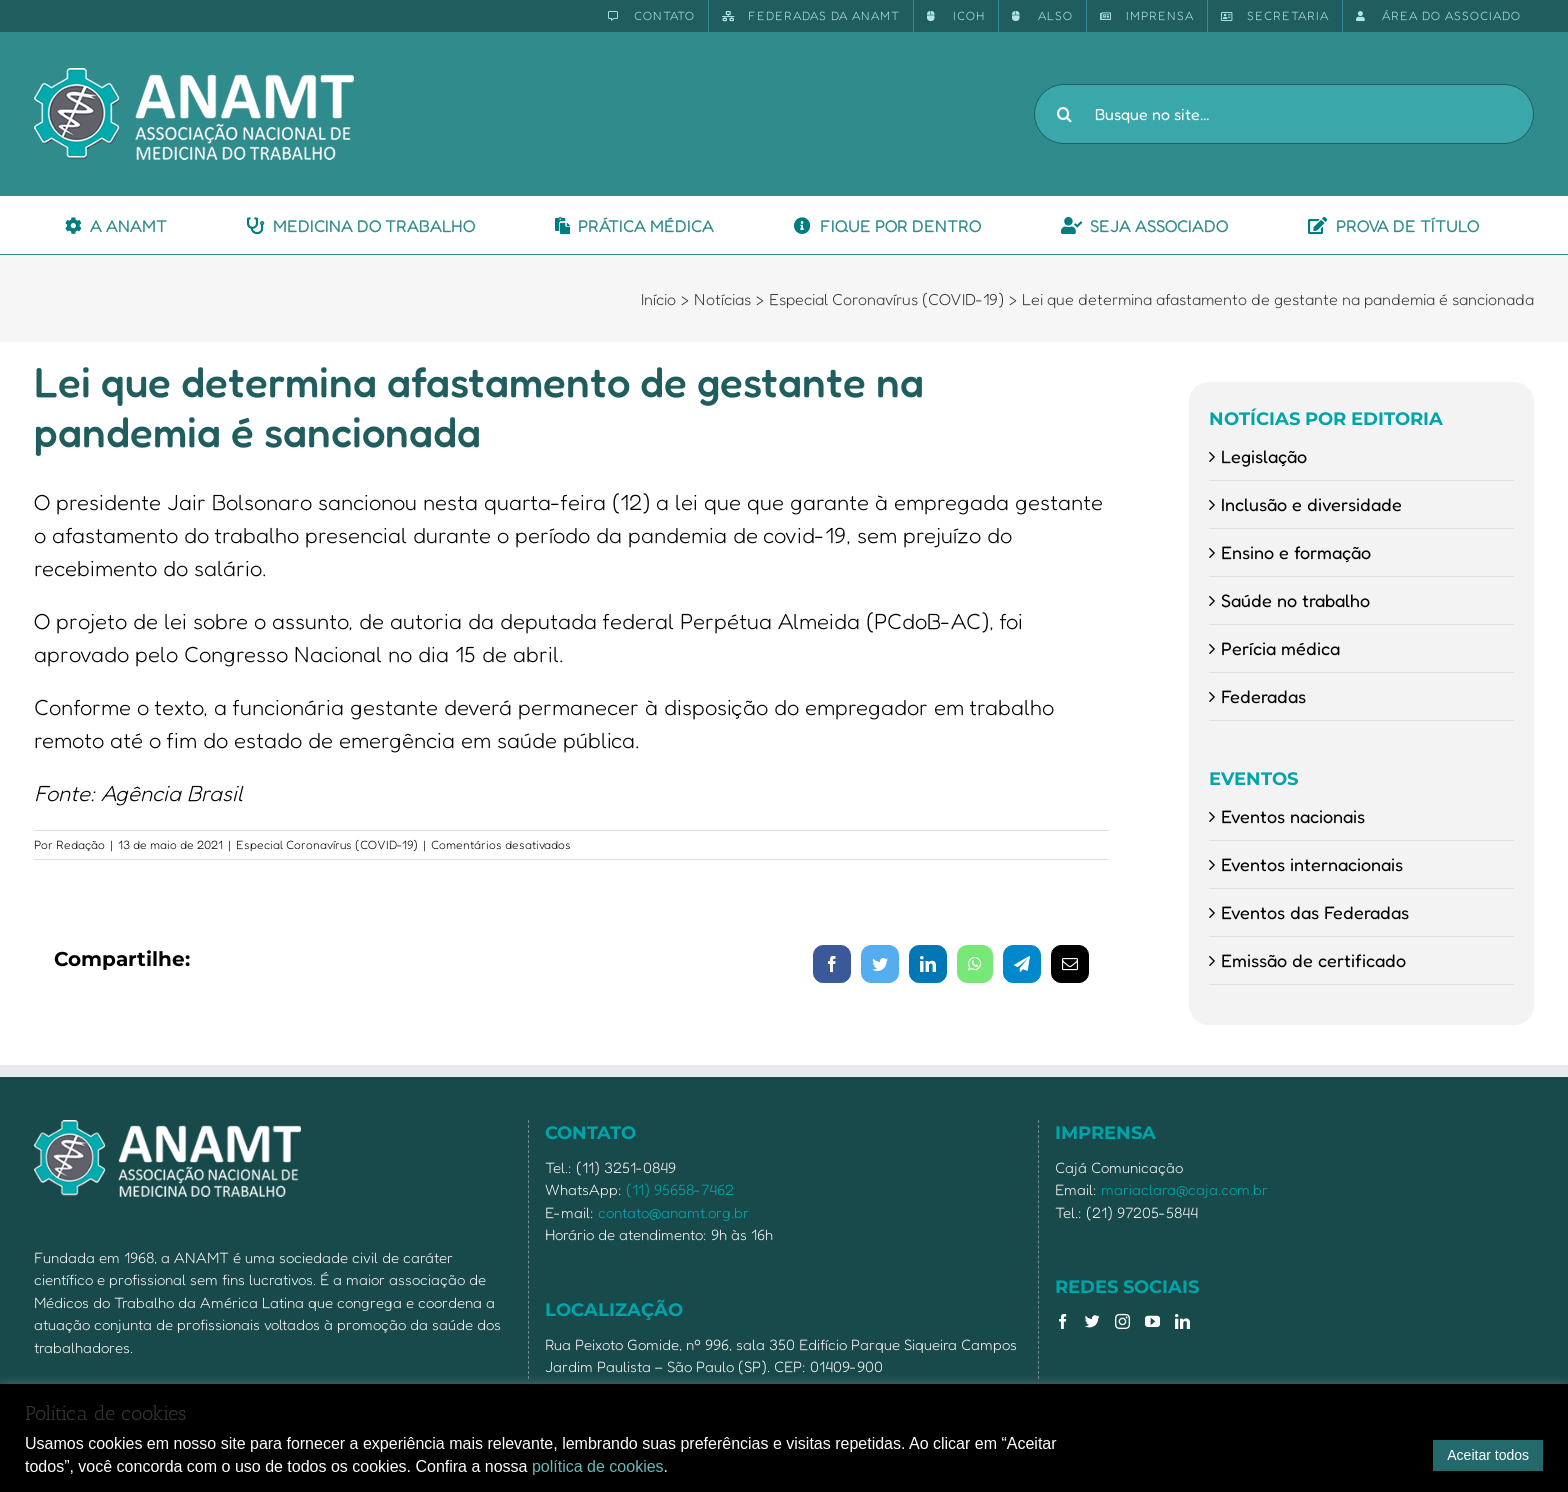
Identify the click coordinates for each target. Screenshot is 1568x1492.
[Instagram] (1122, 1321)
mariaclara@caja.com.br (1184, 1189)
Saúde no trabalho (1295, 600)
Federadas (1263, 696)
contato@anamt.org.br (673, 1212)
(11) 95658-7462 (680, 1189)
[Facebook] (1062, 1321)
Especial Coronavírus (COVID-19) (327, 844)
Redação (80, 844)
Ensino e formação (1296, 552)
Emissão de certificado (1313, 960)
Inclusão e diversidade (1311, 504)
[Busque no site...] (1284, 114)
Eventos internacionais (1312, 864)
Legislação (1264, 456)
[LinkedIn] (1182, 1321)
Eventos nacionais (1293, 816)
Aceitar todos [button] (1488, 1455)
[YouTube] (1152, 1321)
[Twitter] (1092, 1321)
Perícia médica (1280, 648)
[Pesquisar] (1064, 114)
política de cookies (598, 1466)
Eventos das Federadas (1315, 912)
